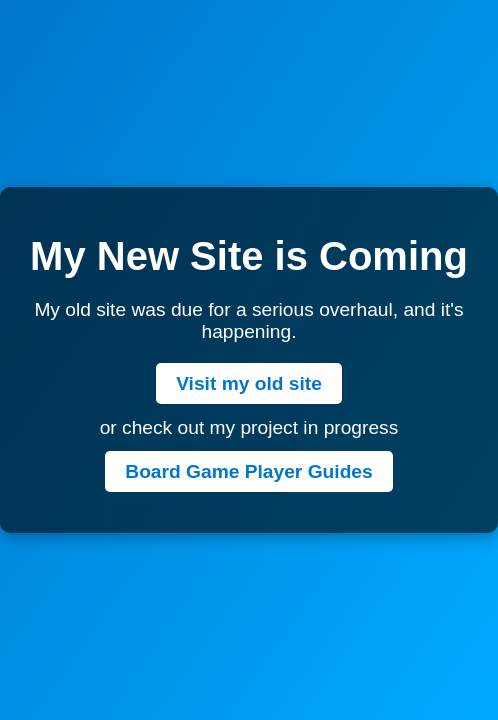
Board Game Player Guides (248, 471)
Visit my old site (249, 383)
